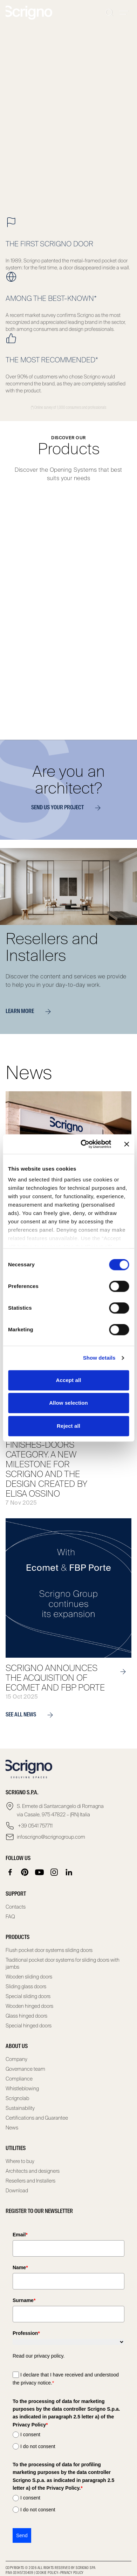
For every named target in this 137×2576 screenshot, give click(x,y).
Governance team (25, 2069)
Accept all (68, 1380)
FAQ (10, 1916)
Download (17, 2190)
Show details (99, 1358)
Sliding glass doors (26, 1986)
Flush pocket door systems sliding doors (49, 1950)
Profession (26, 2333)
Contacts (16, 1907)
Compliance (19, 2079)
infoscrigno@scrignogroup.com (51, 1837)
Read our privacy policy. (38, 2356)
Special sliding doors (28, 1996)
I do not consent (37, 2446)
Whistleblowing (22, 2088)
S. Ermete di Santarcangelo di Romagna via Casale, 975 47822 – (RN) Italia (60, 1810)
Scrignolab (17, 2098)
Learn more (31, 1011)
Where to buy (20, 2161)
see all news (32, 1715)
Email (20, 2234)
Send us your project (68, 807)
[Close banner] (126, 1144)
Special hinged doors (29, 2026)
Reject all (68, 1426)
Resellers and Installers (30, 2181)
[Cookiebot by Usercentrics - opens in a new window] (83, 1144)
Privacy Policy (72, 2573)
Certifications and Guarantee (37, 2118)
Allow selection (68, 1403)
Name (20, 2267)
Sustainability (20, 2108)
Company (16, 2059)
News (12, 2128)
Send (22, 2535)
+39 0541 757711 (35, 1826)
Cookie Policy (47, 2573)
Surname (24, 2300)
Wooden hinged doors (29, 2006)
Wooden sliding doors (29, 1977)
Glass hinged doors (26, 2016)
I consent (30, 2434)
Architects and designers (33, 2171)
